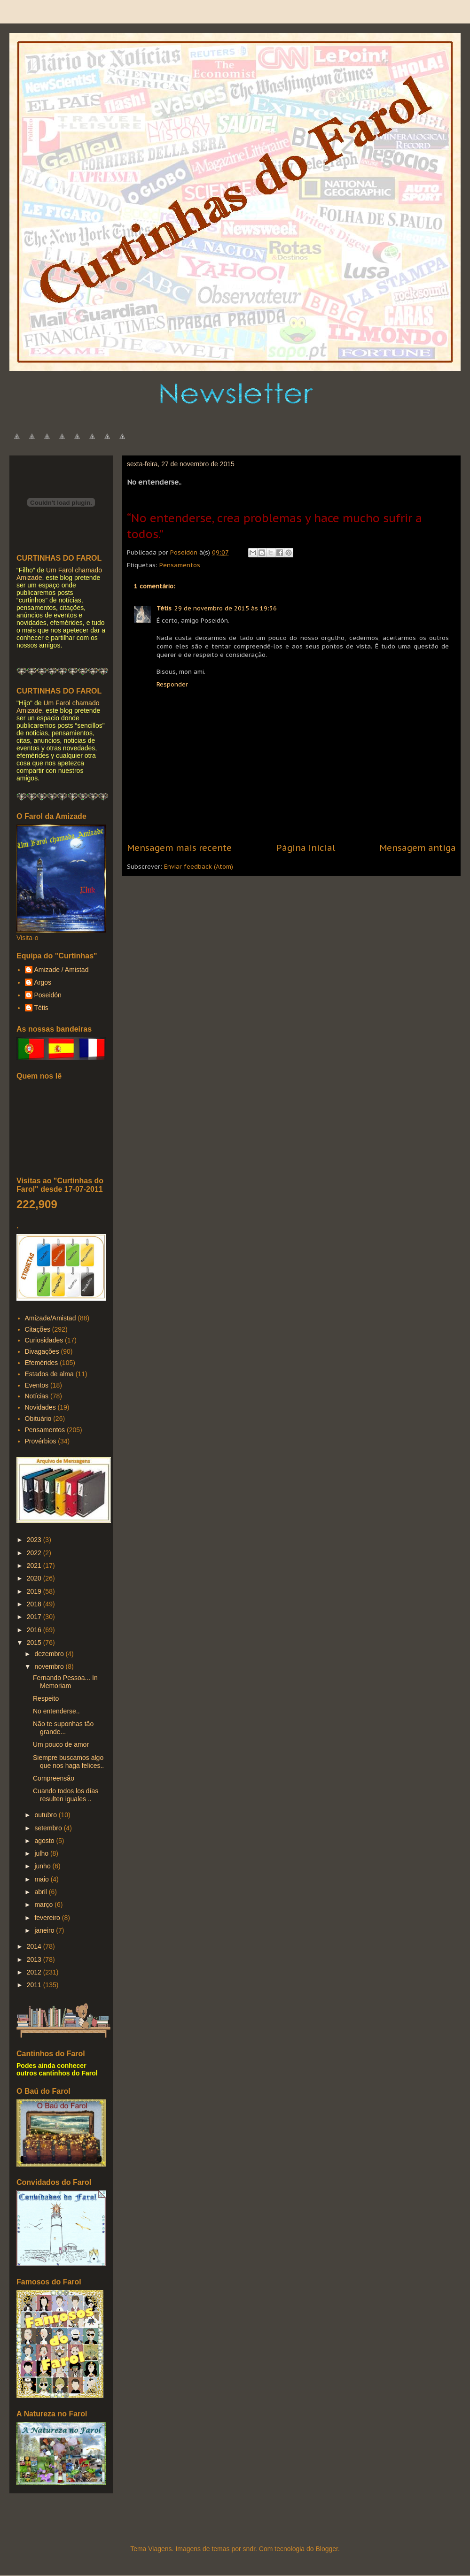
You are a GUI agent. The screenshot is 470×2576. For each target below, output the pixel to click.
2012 (35, 1972)
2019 (35, 1591)
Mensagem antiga (417, 847)
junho (43, 1866)
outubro (46, 1815)
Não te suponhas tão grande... (63, 1727)
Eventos (37, 1385)
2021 (35, 1565)
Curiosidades (44, 1340)
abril (41, 1892)
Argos (43, 982)
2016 (35, 1630)
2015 (35, 1642)
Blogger (326, 2549)
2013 (35, 1959)
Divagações (42, 1351)
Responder (172, 684)
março (44, 1904)
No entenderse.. (56, 1711)
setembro (48, 1828)
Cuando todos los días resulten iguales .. (65, 1795)
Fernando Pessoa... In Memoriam (65, 1681)
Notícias (37, 1396)
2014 (35, 1946)
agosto (45, 1840)
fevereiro (48, 1917)
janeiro (45, 1930)
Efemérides (41, 1362)
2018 (35, 1604)
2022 (35, 1553)
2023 (35, 1539)
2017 (35, 1616)
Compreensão (53, 1778)
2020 (35, 1578)
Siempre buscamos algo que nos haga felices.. (68, 1761)
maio (42, 1879)
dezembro (49, 1654)
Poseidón (48, 995)
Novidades (40, 1407)
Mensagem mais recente (179, 847)
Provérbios (40, 1441)
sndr (249, 2549)
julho (42, 1853)
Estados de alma (49, 1374)
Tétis (164, 608)
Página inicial (305, 847)
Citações (37, 1329)
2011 (35, 1985)
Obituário (38, 1418)
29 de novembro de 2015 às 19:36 (225, 608)
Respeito (46, 1698)
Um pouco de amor (61, 1744)
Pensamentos (179, 565)
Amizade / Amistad (61, 969)
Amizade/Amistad (50, 1318)
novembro (49, 1666)
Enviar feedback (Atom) (198, 867)
